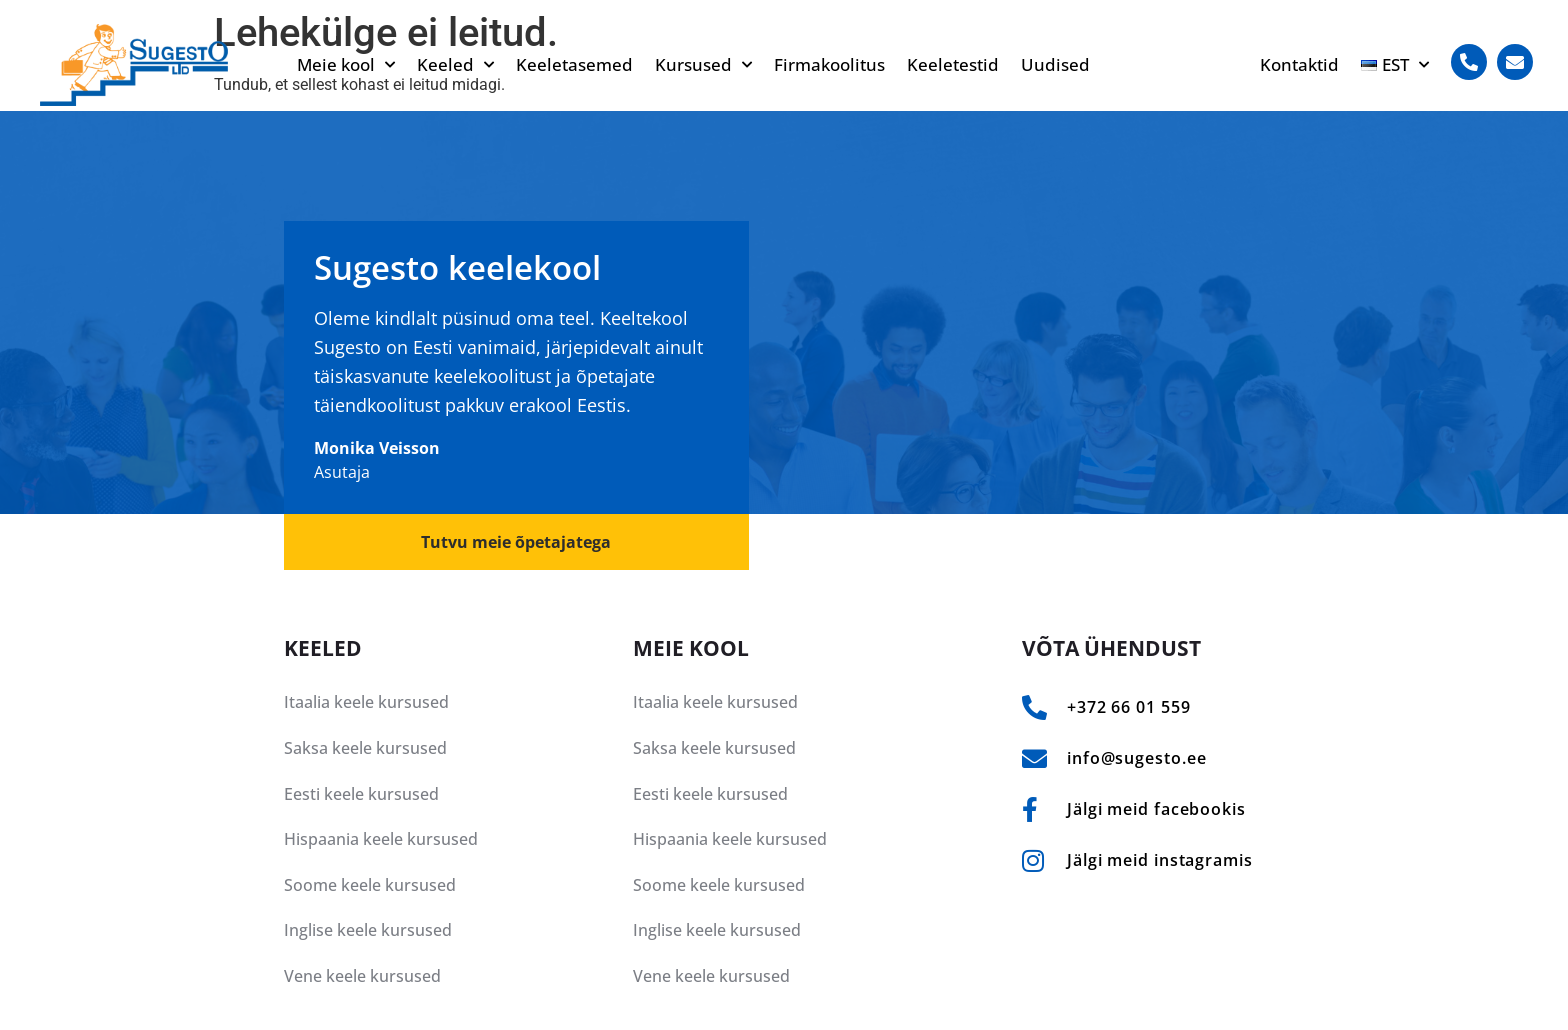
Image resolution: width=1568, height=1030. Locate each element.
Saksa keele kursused (365, 748)
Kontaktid (1299, 64)
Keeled (455, 65)
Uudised (1055, 64)
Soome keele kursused (370, 885)
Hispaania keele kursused (381, 839)
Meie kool (346, 65)
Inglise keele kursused (368, 930)
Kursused (703, 65)
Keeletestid (953, 64)
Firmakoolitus (829, 64)
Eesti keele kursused (361, 794)
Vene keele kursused (362, 976)
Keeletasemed (574, 64)
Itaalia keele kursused (366, 702)
